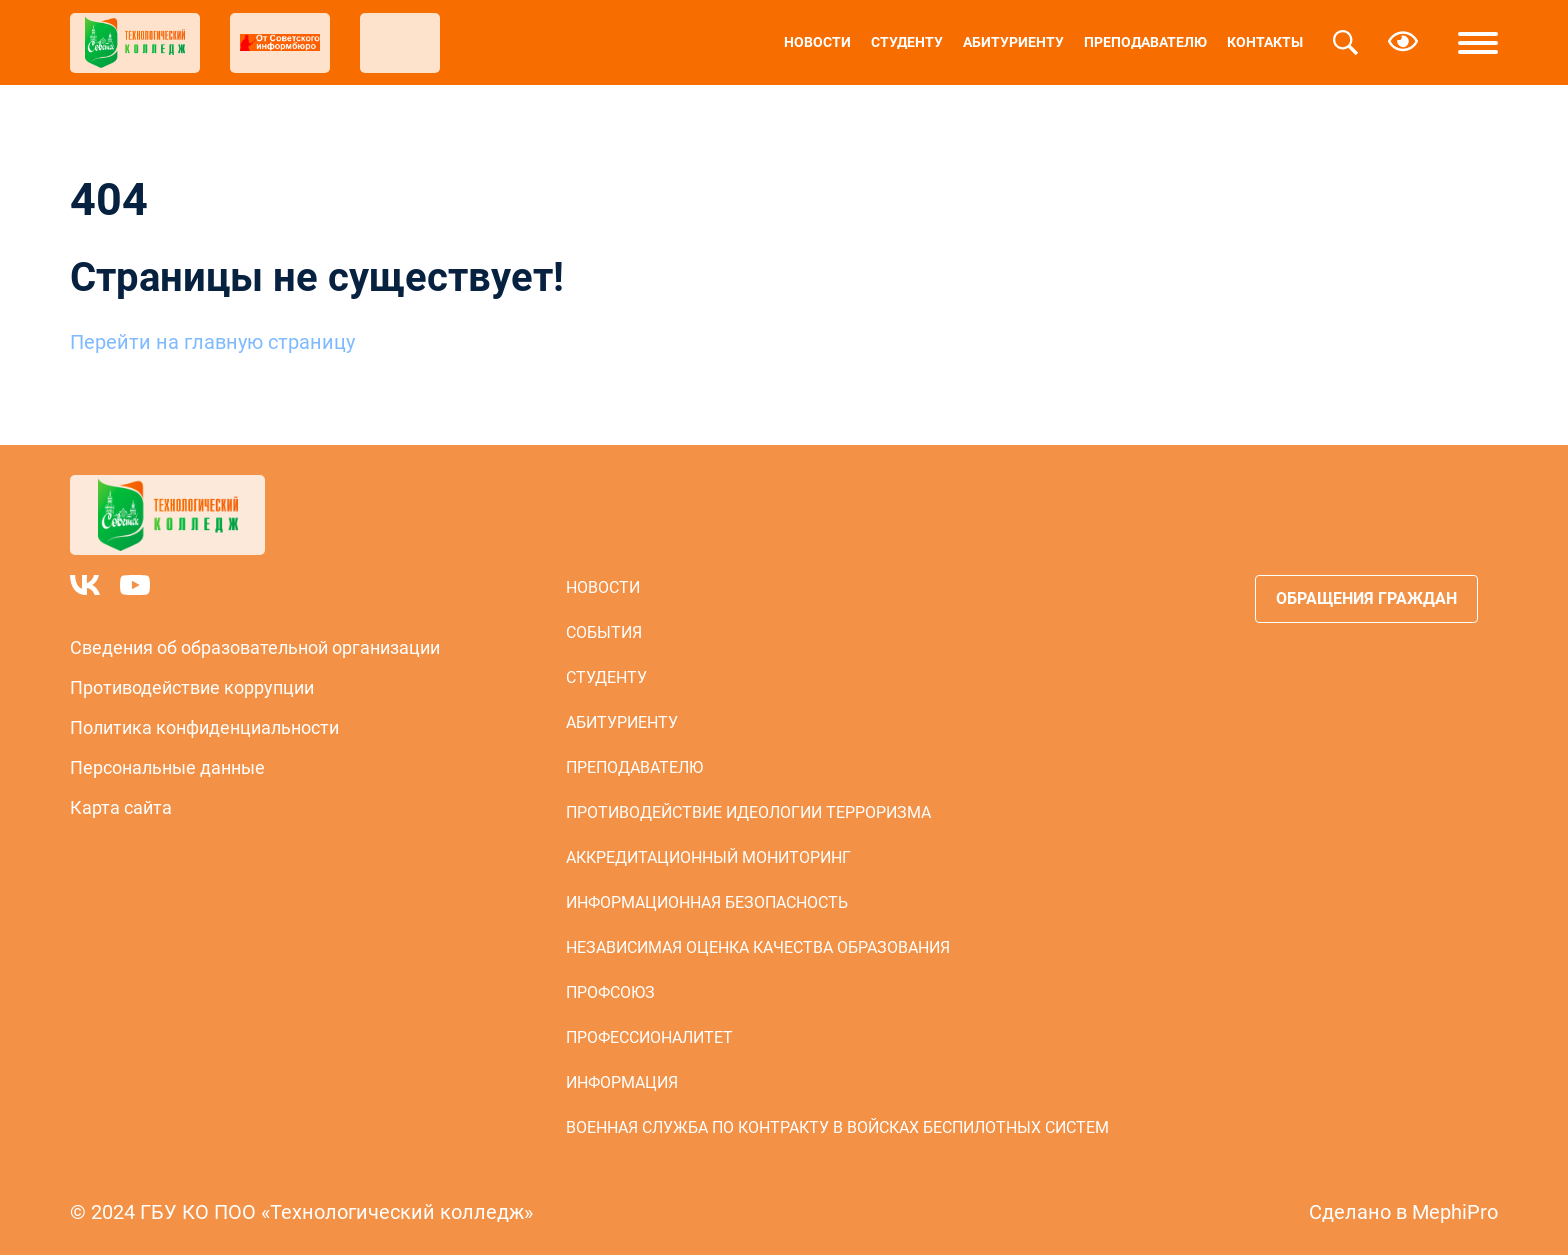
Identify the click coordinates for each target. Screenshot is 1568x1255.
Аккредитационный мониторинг (708, 857)
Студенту (907, 42)
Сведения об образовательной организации (255, 647)
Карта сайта (121, 807)
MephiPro (1455, 1212)
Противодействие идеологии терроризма (748, 812)
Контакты (1265, 42)
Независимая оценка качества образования (758, 947)
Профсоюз (610, 992)
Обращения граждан (1366, 598)
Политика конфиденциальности (204, 727)
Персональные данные (167, 767)
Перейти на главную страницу (212, 342)
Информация (622, 1082)
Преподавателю (1145, 42)
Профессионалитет (649, 1037)
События (604, 632)
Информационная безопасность (707, 902)
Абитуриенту (1013, 42)
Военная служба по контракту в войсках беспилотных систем (837, 1127)
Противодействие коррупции (192, 687)
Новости (817, 42)
